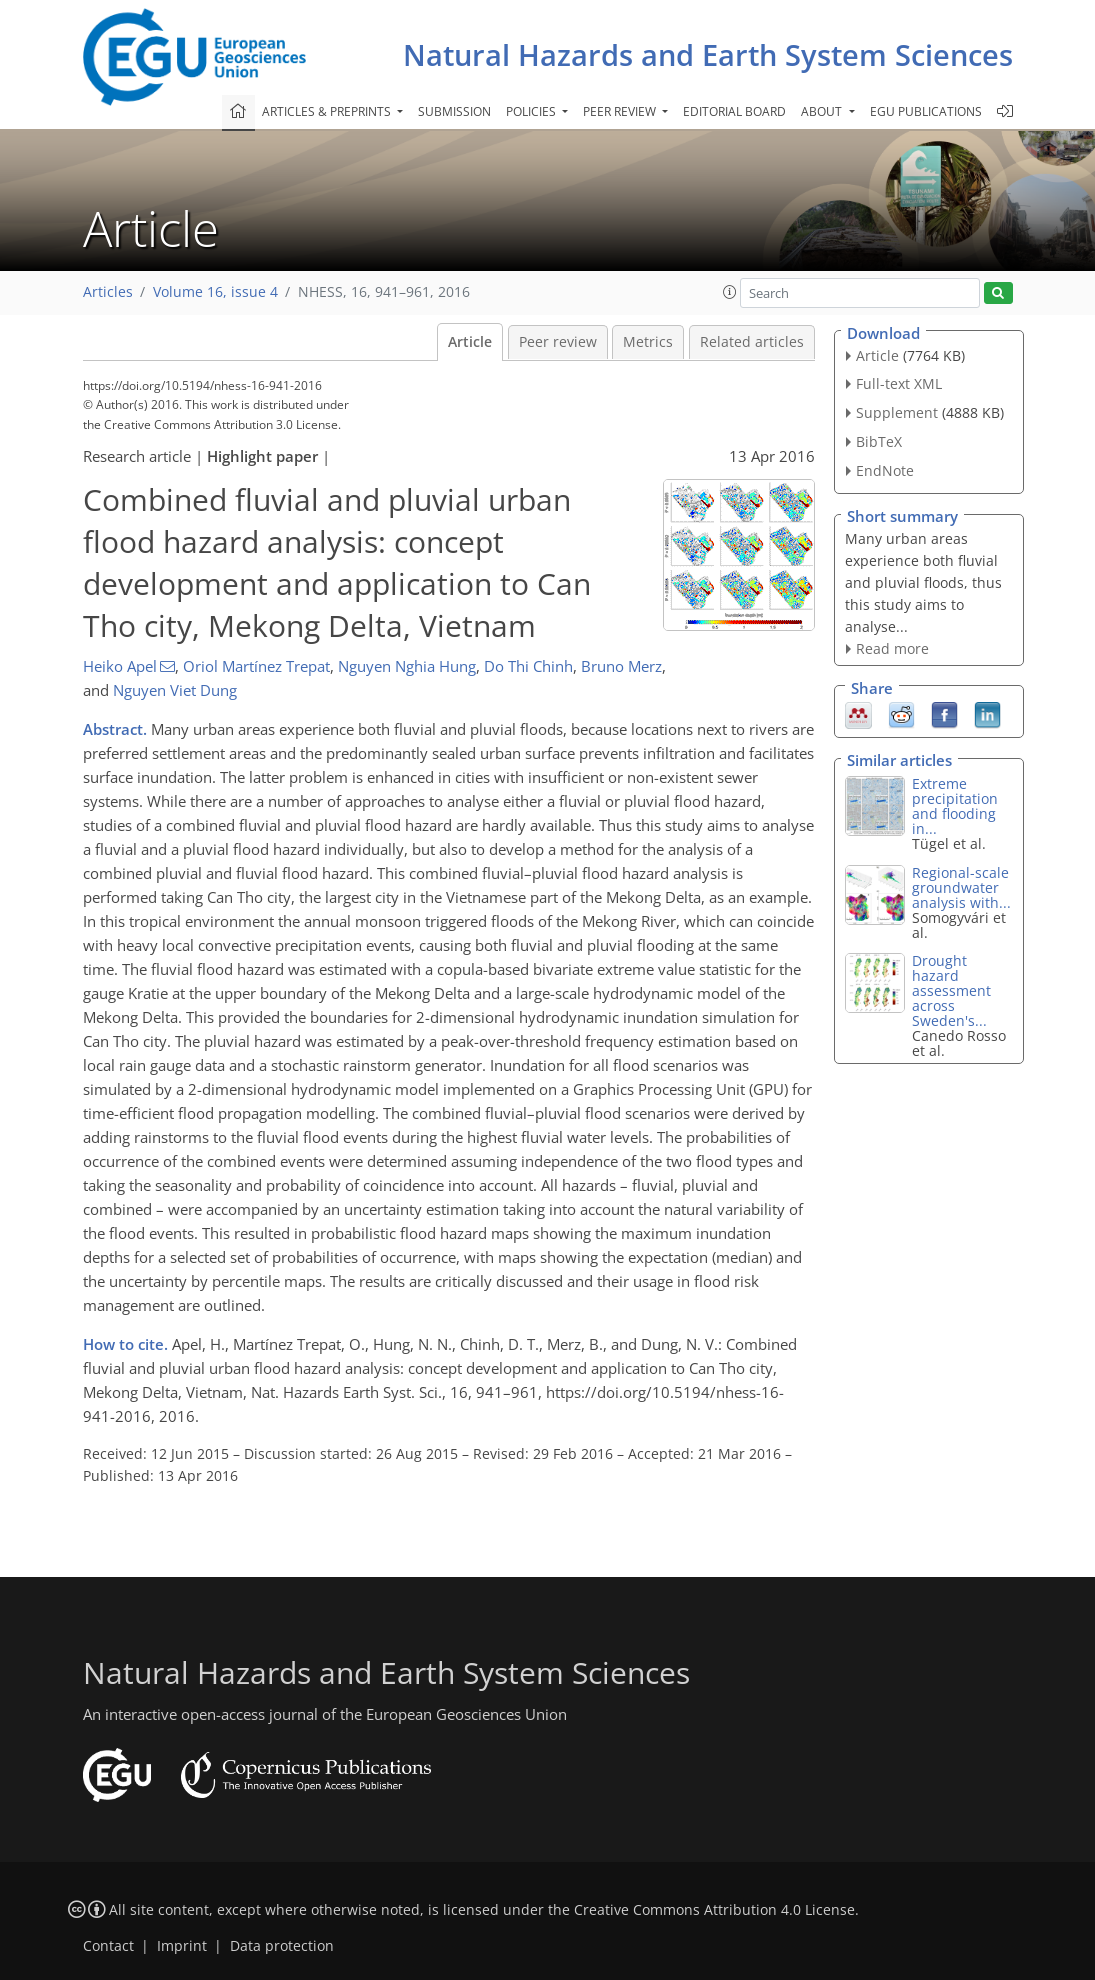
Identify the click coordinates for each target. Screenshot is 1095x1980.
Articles (108, 292)
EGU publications (926, 111)
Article (470, 342)
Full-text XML (899, 383)
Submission (454, 111)
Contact (108, 1946)
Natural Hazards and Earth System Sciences (708, 54)
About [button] (823, 111)
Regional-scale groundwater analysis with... (961, 887)
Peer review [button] (621, 111)
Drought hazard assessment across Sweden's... (951, 990)
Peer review (558, 342)
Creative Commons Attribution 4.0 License (714, 1910)
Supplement (897, 412)
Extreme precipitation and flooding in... (955, 806)
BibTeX (879, 441)
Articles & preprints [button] (328, 111)
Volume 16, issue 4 (215, 292)
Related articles (752, 342)
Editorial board (734, 111)
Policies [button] (532, 111)
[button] (730, 292)
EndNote (885, 470)
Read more (892, 648)
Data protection (282, 1946)
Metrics (648, 342)
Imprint (182, 1946)
